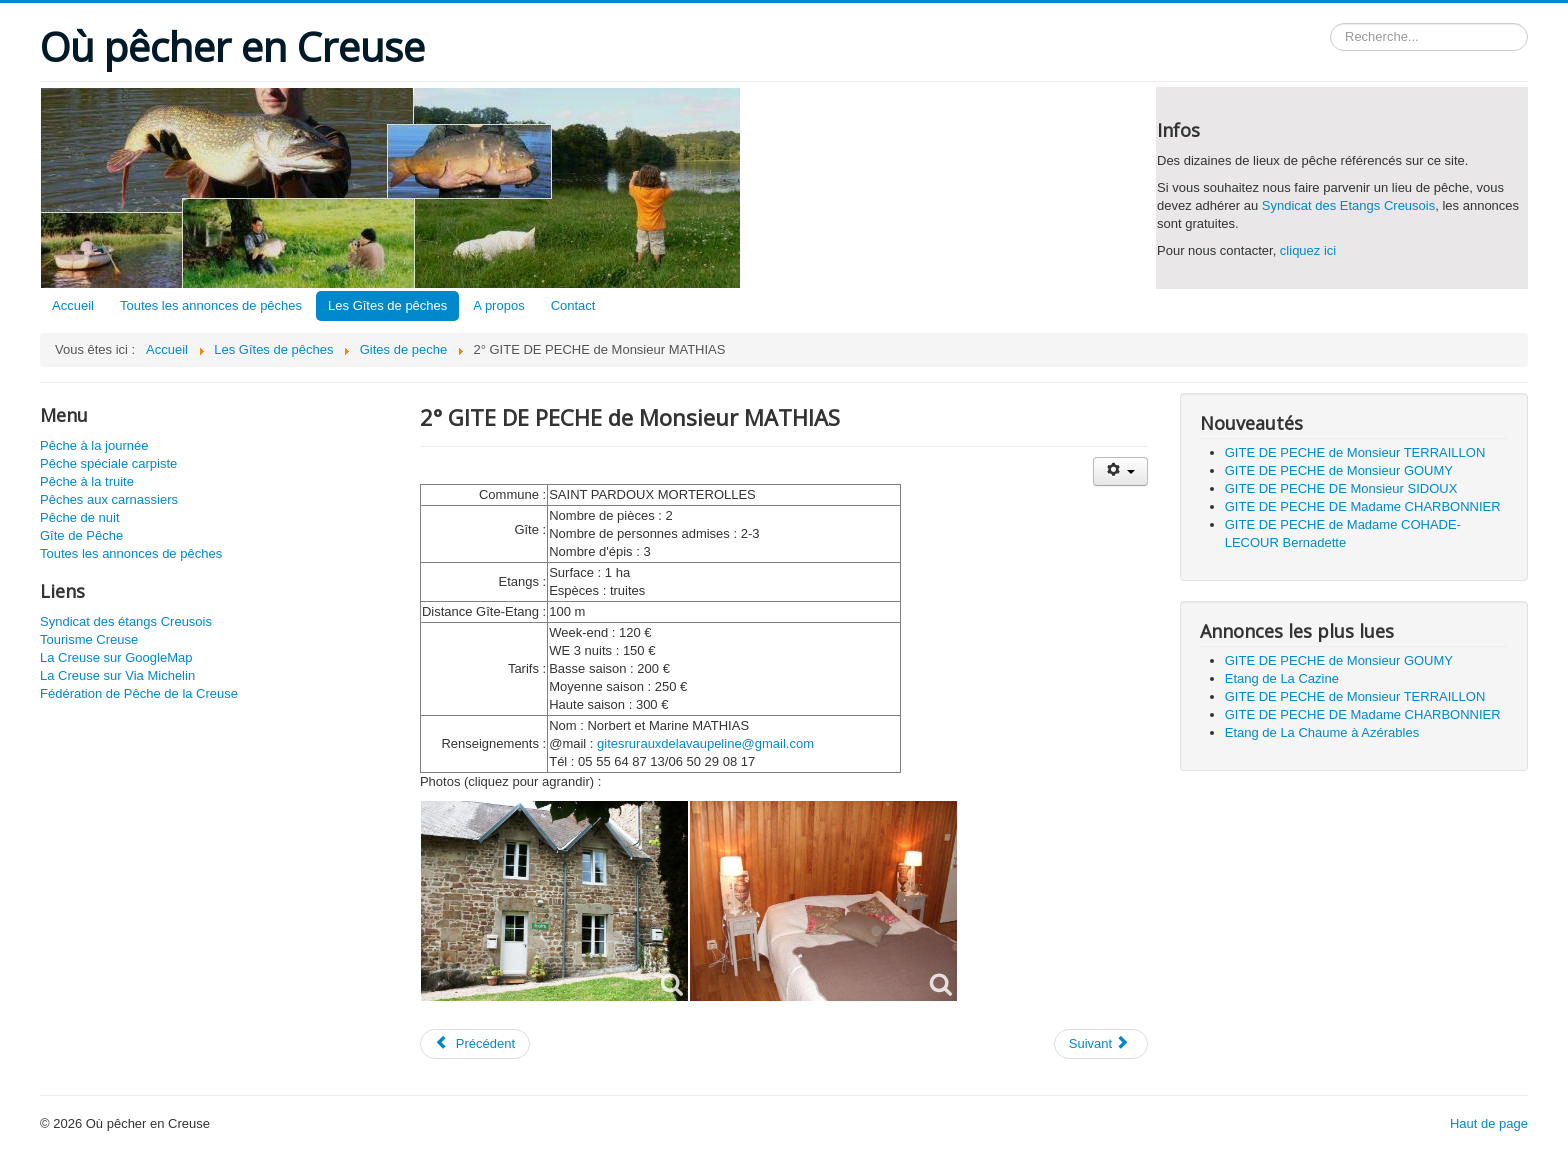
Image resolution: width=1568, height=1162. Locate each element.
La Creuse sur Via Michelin (117, 675)
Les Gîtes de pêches (387, 305)
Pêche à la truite (87, 481)
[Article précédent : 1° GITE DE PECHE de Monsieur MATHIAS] (475, 1044)
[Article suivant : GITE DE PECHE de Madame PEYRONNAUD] (1101, 1044)
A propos (498, 305)
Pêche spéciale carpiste (108, 463)
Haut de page (1489, 1123)
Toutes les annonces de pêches (211, 305)
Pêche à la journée (94, 445)
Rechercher (1330, 23)
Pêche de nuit (80, 517)
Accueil (73, 305)
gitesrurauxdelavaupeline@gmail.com (705, 743)
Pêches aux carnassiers (109, 499)
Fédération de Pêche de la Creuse (139, 693)
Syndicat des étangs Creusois (126, 621)
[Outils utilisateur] (1120, 471)
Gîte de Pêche (81, 535)
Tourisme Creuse (89, 639)
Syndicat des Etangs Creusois (1348, 205)
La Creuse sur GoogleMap (116, 657)
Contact (573, 305)
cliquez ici (1308, 250)
